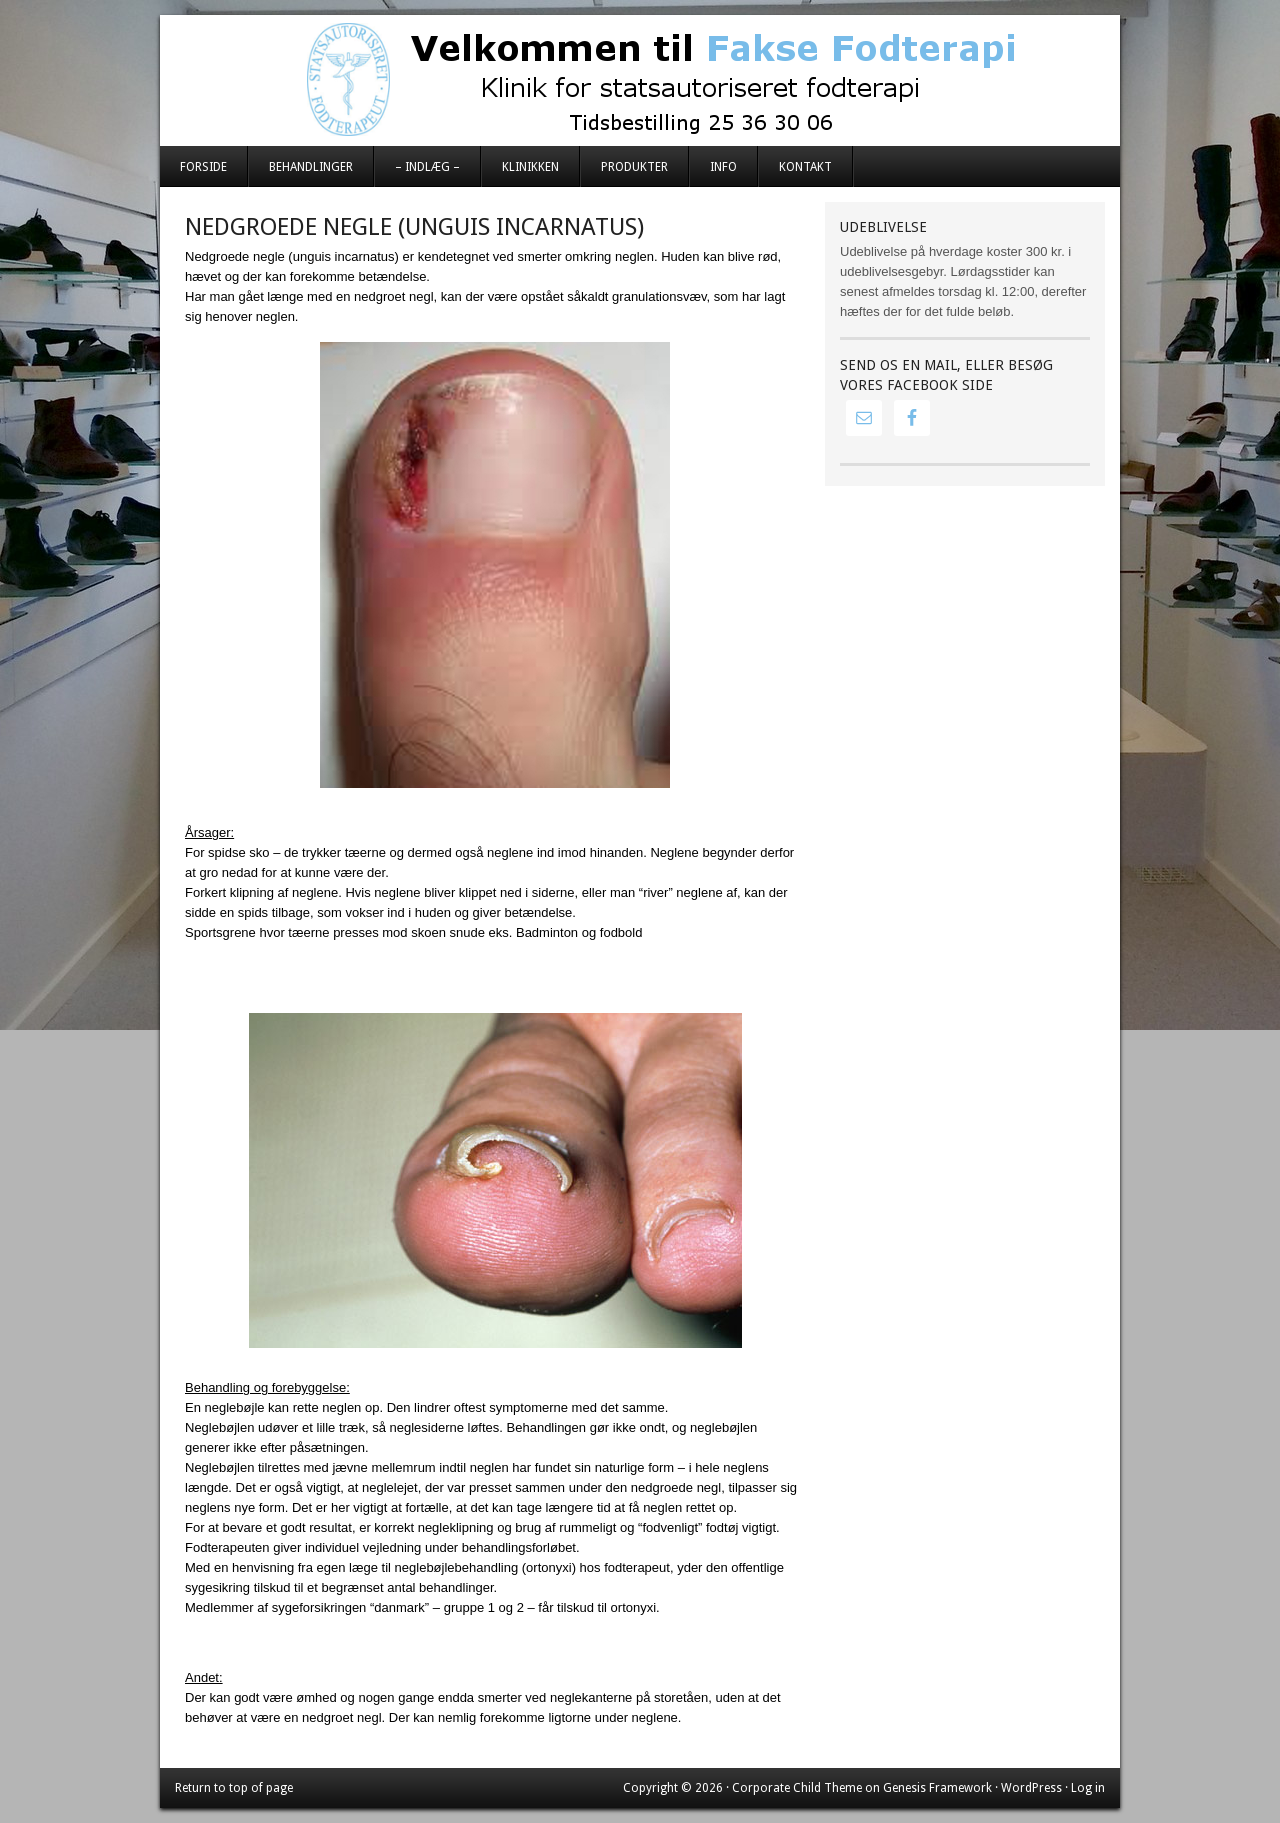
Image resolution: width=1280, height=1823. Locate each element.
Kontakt (805, 167)
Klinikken (530, 167)
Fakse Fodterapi (640, 80)
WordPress (1031, 1788)
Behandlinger (311, 167)
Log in (1088, 1788)
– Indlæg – (427, 167)
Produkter (634, 167)
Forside (203, 167)
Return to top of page (234, 1788)
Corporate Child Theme (797, 1788)
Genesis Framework (937, 1788)
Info (723, 167)
